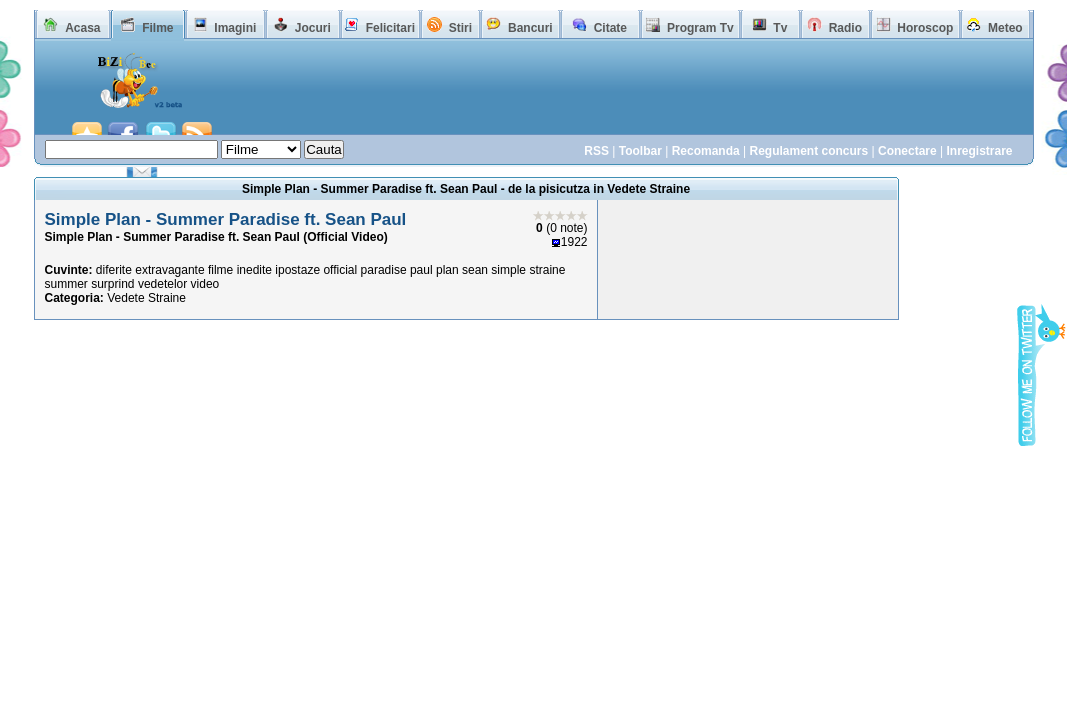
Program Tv (700, 28)
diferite (114, 270)
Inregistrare (979, 151)
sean (475, 270)
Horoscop (925, 28)
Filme (157, 28)
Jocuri (313, 28)
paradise (384, 270)
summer (66, 284)
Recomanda (706, 151)
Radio (845, 28)
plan (447, 270)
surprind (112, 284)
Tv (780, 28)
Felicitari (390, 28)
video (205, 284)
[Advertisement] (619, 98)
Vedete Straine (146, 298)
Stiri (460, 28)
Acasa (82, 28)
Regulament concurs (808, 151)
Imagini (235, 28)
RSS (596, 151)
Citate (610, 28)
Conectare (907, 151)
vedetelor (162, 284)
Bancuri (530, 28)
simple (508, 270)
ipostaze (297, 270)
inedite (254, 270)
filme (220, 270)
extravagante (169, 270)
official (340, 270)
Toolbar (640, 151)
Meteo (1005, 28)
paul (421, 270)
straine (547, 270)
